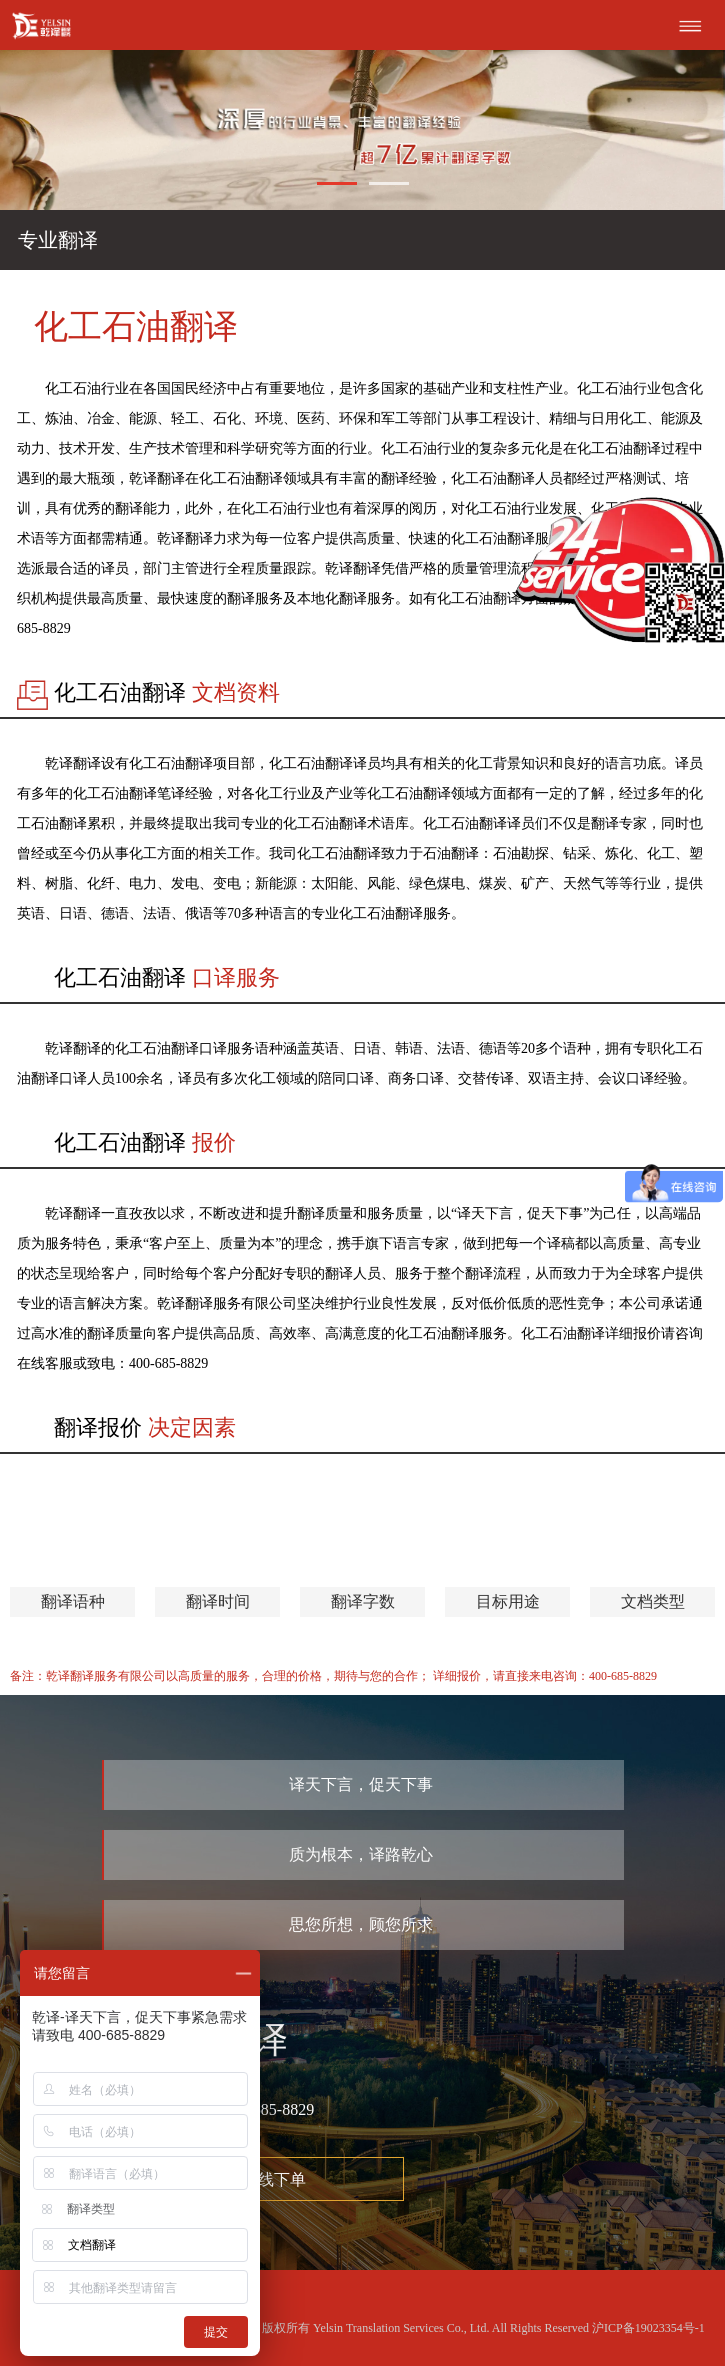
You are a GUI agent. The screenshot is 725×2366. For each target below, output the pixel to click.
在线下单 (274, 2179)
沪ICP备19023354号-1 (648, 2328)
